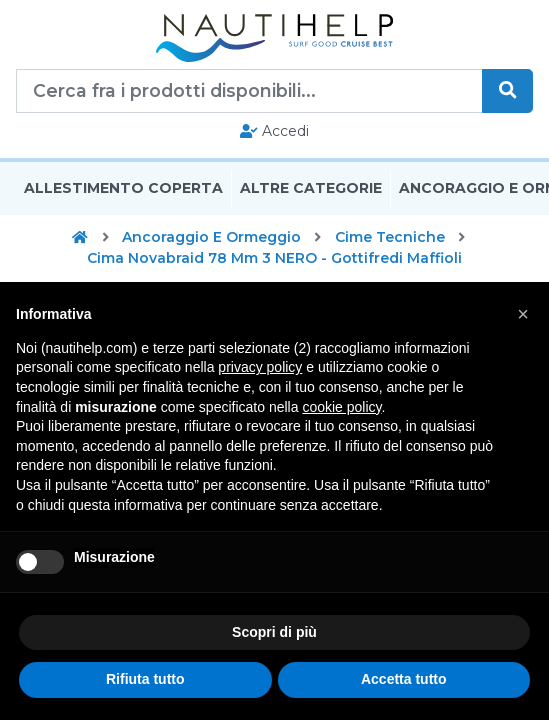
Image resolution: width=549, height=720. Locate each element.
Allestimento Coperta (123, 188)
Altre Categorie (311, 188)
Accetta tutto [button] (404, 679)
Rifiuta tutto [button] (145, 679)
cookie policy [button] (341, 407)
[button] (523, 314)
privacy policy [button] (260, 367)
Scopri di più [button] (274, 632)
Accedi (274, 131)
